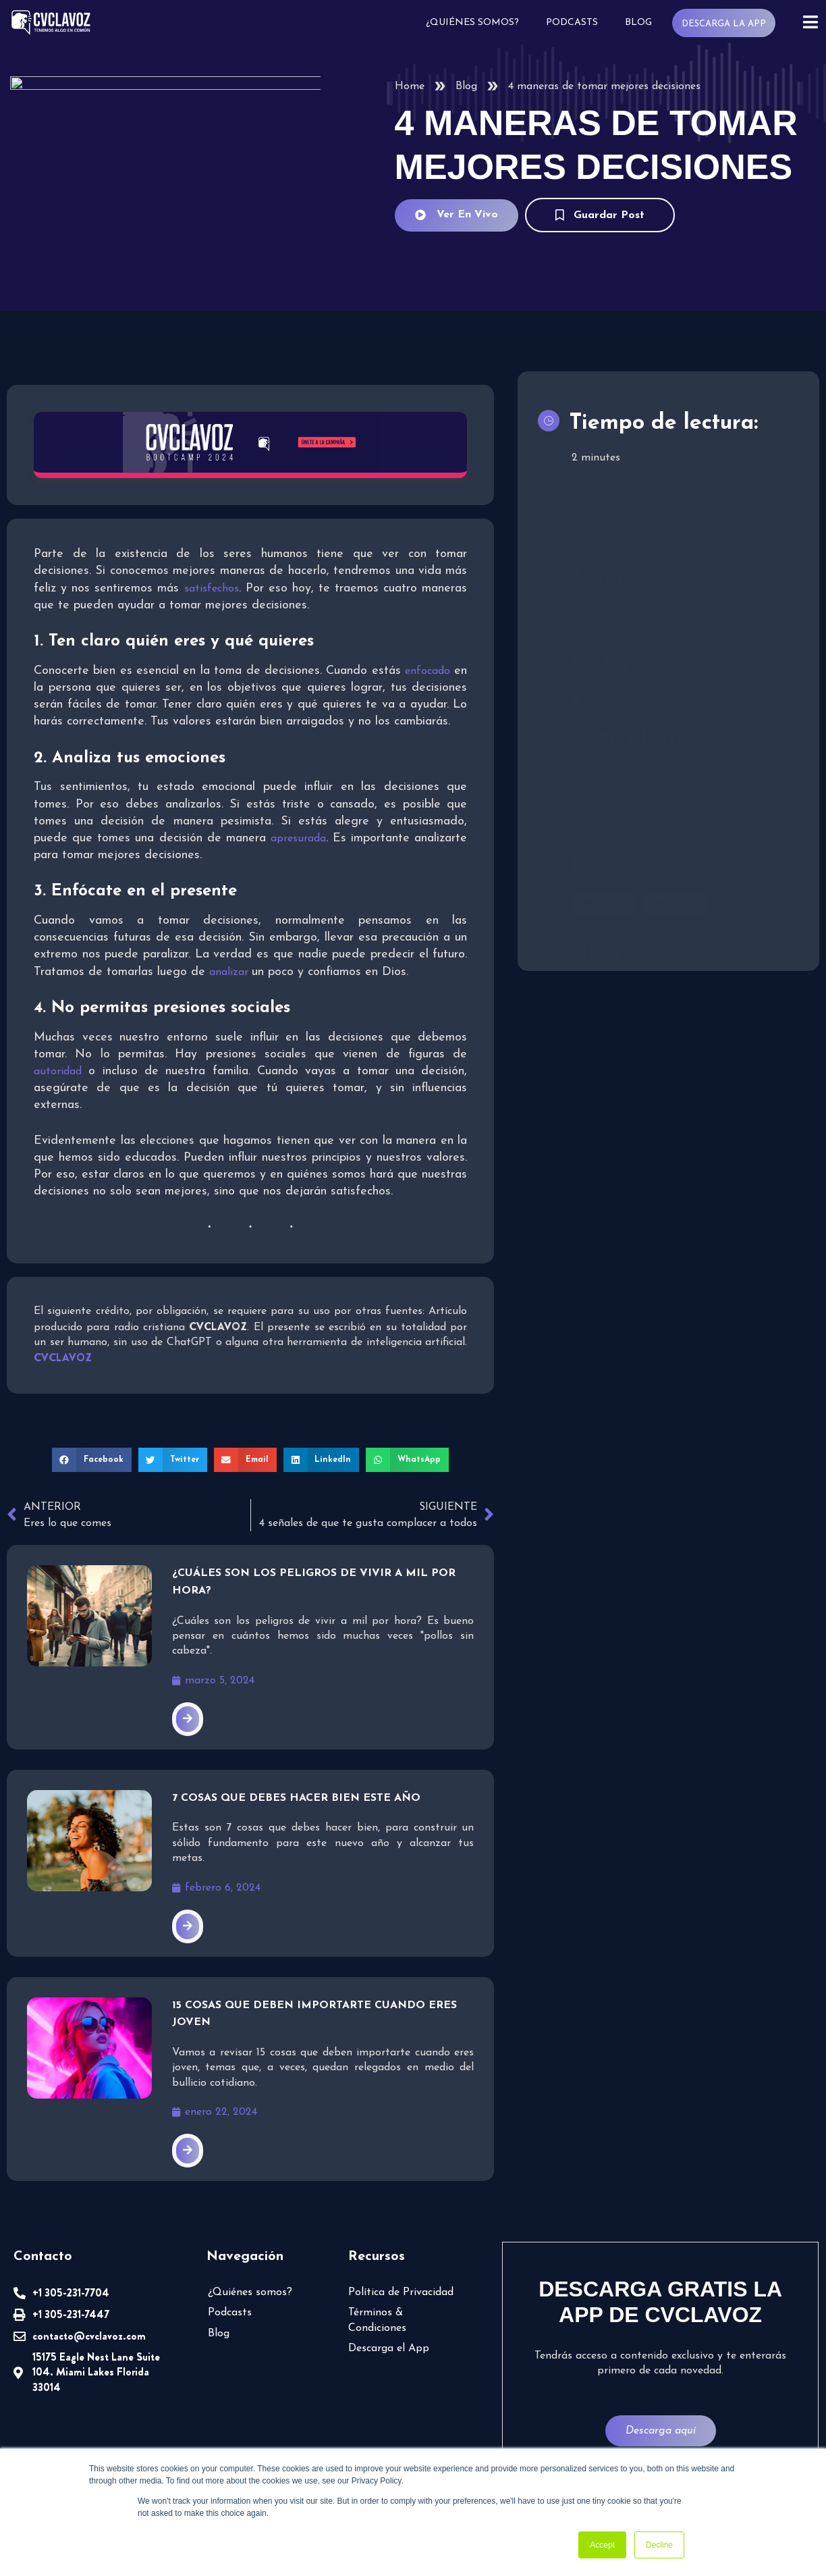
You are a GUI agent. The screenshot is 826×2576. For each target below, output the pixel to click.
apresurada (298, 838)
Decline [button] (659, 2545)
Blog (638, 23)
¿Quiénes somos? (472, 23)
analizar (230, 972)
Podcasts (572, 23)
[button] (92, 1460)
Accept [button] (602, 2545)
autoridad (58, 1071)
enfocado (427, 671)
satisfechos (211, 588)
